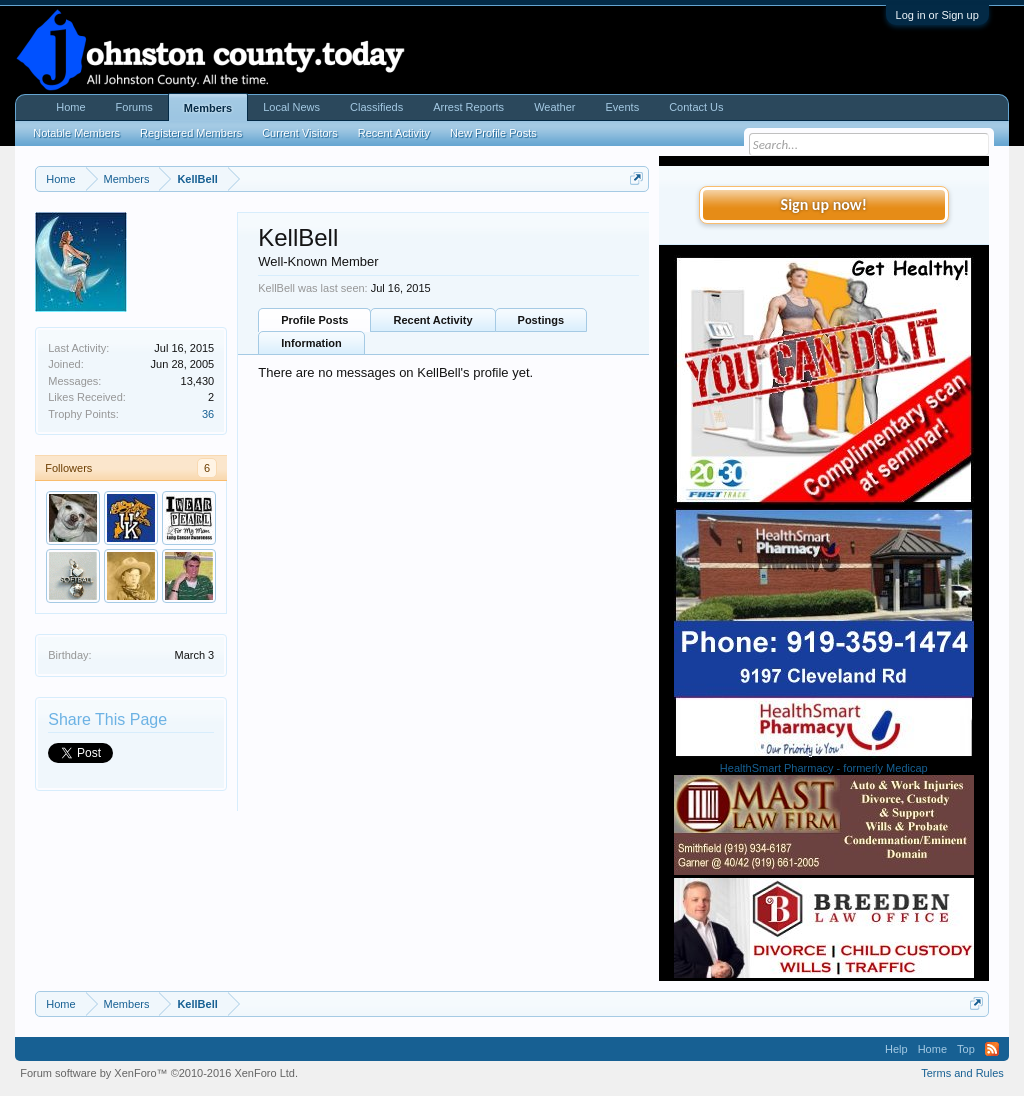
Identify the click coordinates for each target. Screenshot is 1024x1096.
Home (70, 107)
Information (311, 343)
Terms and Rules (962, 1073)
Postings (541, 320)
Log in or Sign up (937, 15)
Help (896, 1049)
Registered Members (191, 133)
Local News (291, 107)
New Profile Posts (493, 133)
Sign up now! (824, 204)
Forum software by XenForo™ (159, 1073)
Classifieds (376, 107)
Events (623, 107)
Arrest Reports (468, 107)
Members (208, 108)
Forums (134, 107)
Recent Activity (432, 320)
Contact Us (696, 107)
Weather (554, 107)
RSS (992, 1049)
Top (966, 1049)
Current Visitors (300, 133)
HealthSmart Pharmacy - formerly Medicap (824, 768)
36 (208, 414)
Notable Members (76, 133)
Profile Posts (314, 320)
